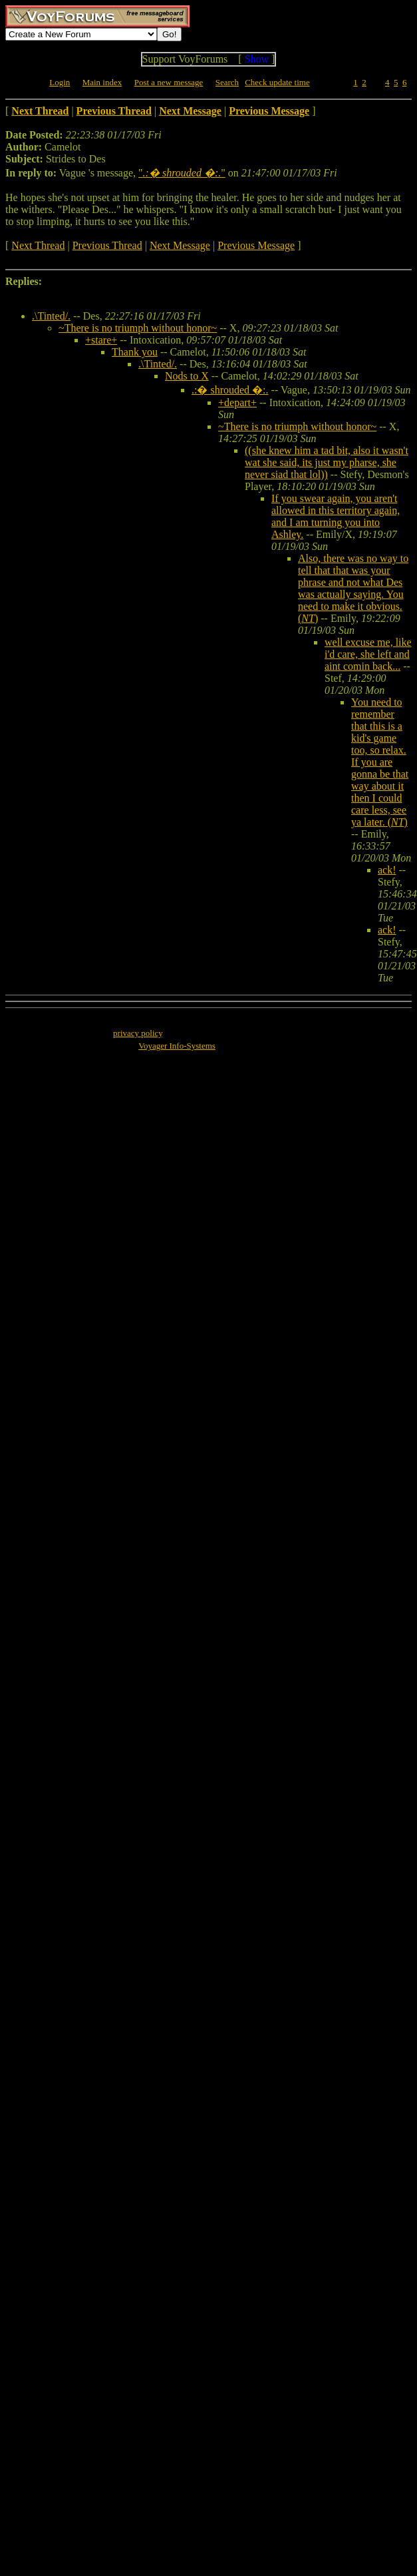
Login (59, 82)
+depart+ (237, 402)
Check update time (277, 82)
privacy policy (137, 1033)
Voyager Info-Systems (176, 1046)
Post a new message (169, 82)
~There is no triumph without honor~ (138, 328)
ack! (387, 870)
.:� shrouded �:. (230, 389)
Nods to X (187, 376)
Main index (102, 82)
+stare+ (101, 340)
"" (181, 172)
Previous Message (256, 245)
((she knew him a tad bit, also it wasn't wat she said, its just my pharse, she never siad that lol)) (326, 462)
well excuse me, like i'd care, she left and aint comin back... (368, 654)
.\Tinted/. (51, 316)
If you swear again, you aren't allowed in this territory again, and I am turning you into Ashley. (335, 516)
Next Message (180, 245)
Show (257, 59)
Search (227, 82)
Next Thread (38, 245)
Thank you (135, 352)
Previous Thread (107, 245)
